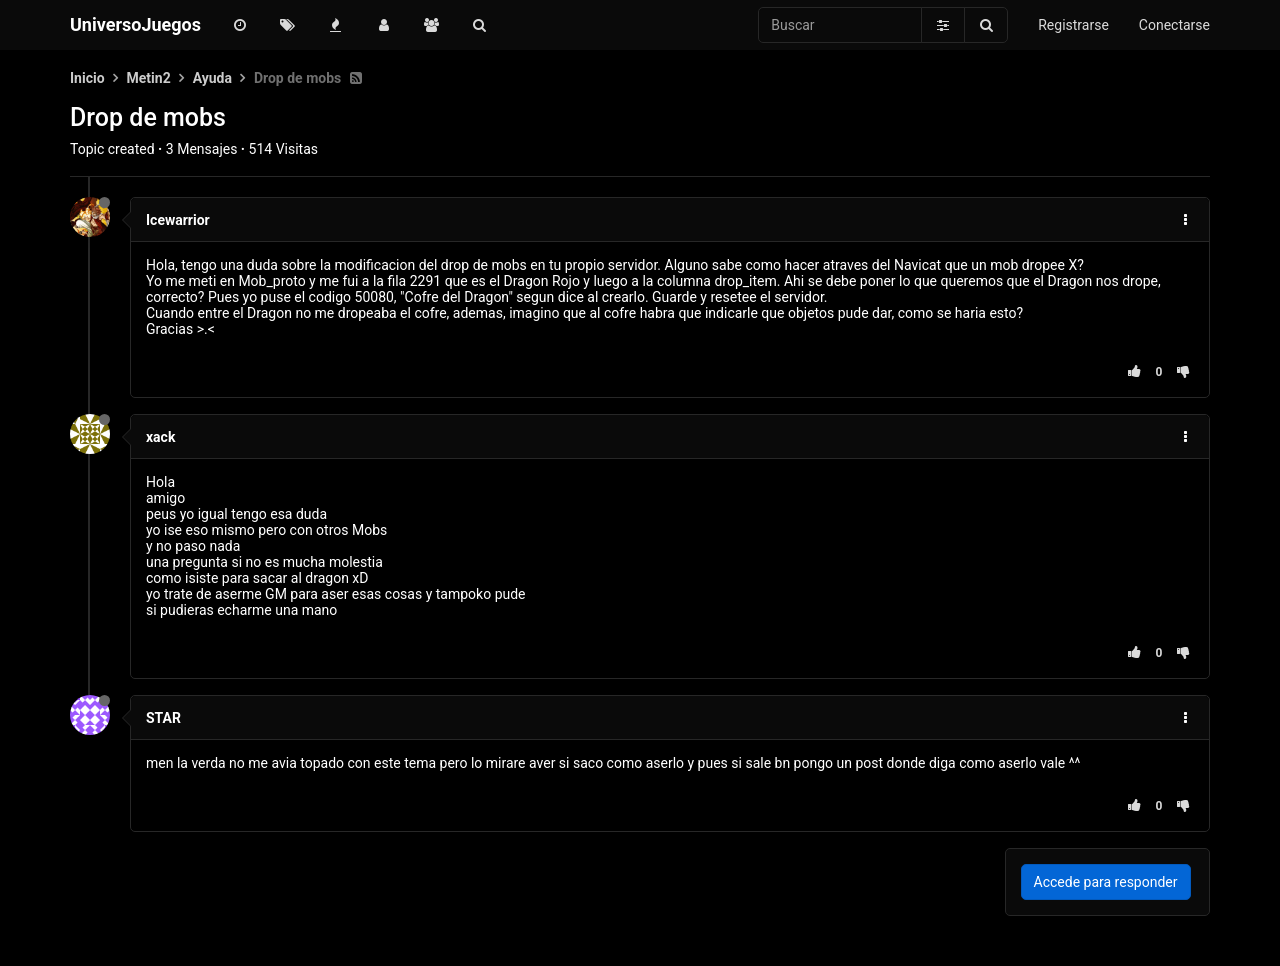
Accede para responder (1106, 882)
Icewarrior (178, 220)
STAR (163, 718)
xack (160, 437)
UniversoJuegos (135, 24)
